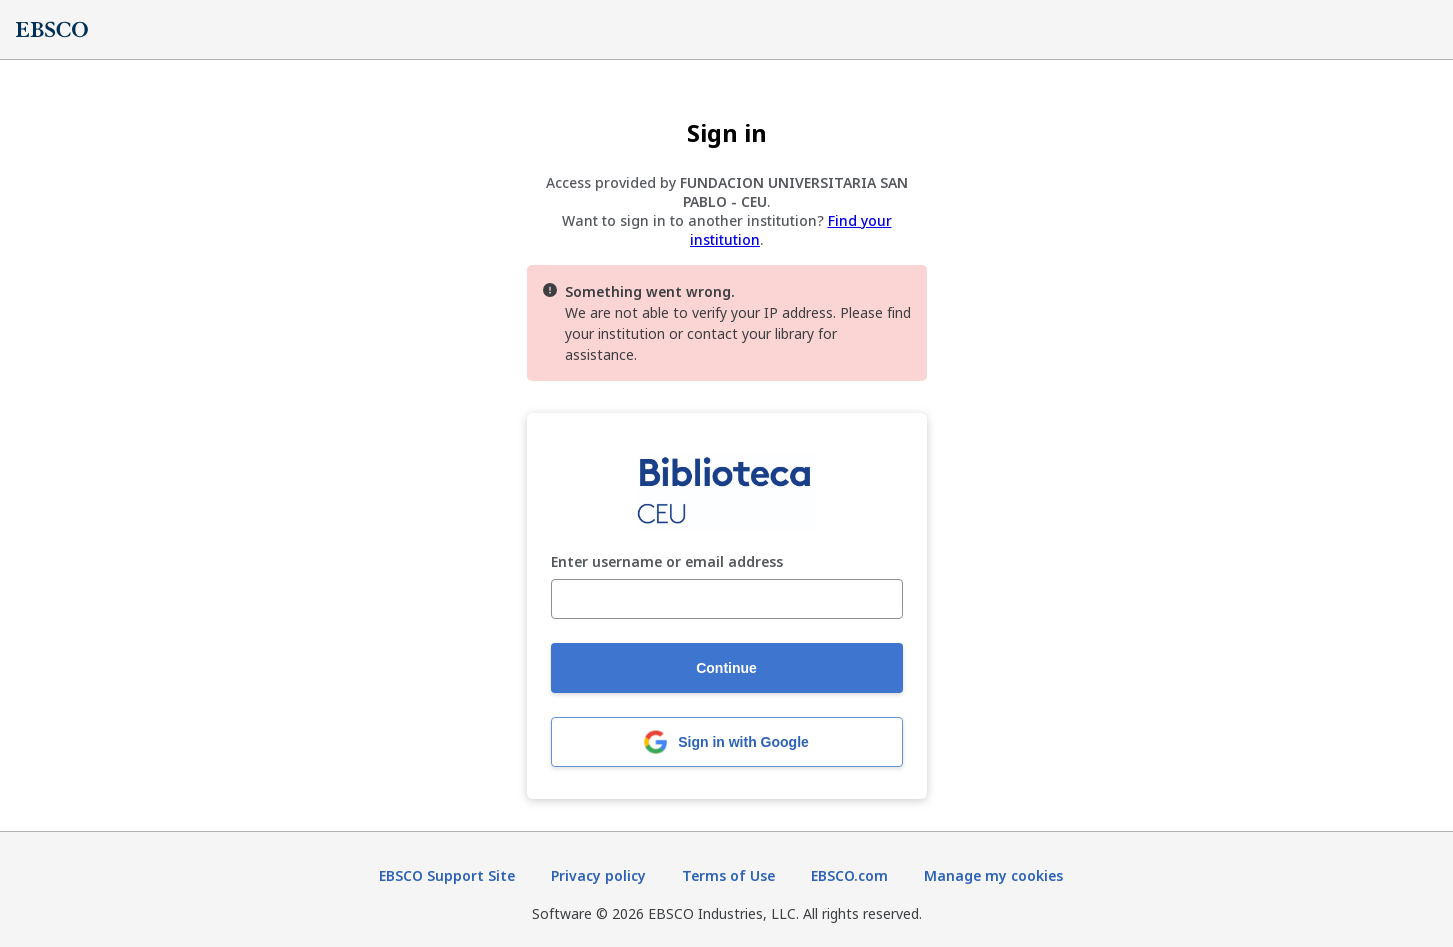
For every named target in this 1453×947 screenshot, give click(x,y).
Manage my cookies (993, 875)
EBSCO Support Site (447, 875)
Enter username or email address (667, 562)
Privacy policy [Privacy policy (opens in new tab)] (598, 875)
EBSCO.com (849, 875)
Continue (726, 668)
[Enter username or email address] (727, 599)
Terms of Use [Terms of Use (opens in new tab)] (728, 875)
